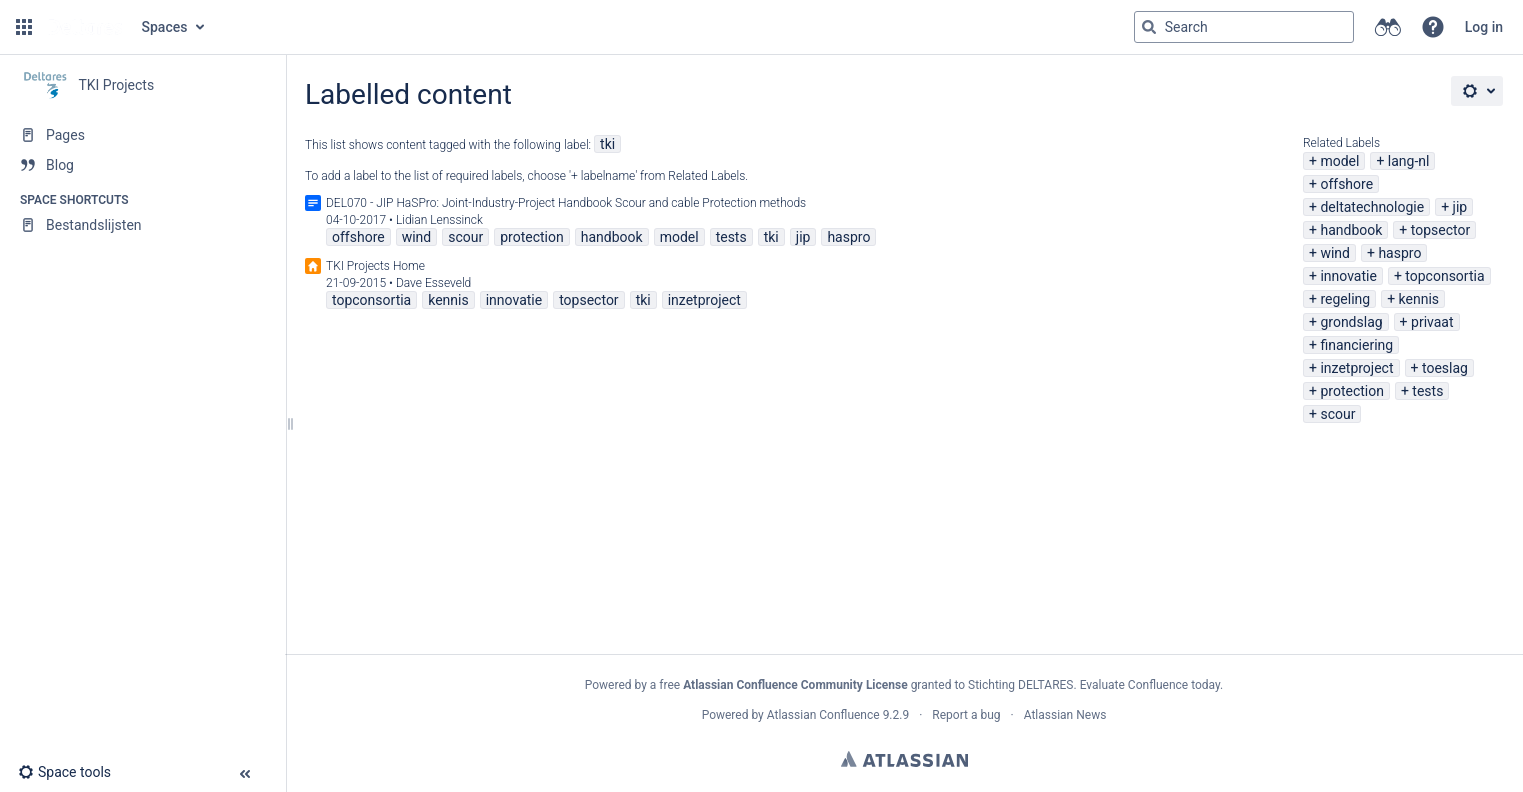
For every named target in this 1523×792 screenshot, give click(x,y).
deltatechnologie (1372, 207)
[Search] (1149, 27)
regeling (1345, 299)
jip (1460, 207)
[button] (24, 27)
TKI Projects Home (375, 266)
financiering (1356, 345)
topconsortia (1444, 276)
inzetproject (1356, 368)
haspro (1399, 253)
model (1339, 161)
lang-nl (1409, 161)
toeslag (1445, 368)
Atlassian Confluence (823, 715)
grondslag (1351, 322)
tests (1427, 391)
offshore (1346, 184)
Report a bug (966, 715)
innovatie (1348, 276)
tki (607, 144)
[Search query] (1244, 27)
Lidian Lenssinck (439, 220)
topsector (1440, 230)
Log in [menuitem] (1484, 27)
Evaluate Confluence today (1150, 685)
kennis (1419, 299)
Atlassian (904, 759)
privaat (1432, 322)
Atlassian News (1065, 715)
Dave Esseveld (433, 283)
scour (1337, 414)
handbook (1351, 230)
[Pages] (142, 135)
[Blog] (142, 165)
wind (1335, 253)
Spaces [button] (165, 27)
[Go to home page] (85, 27)
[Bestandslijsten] (142, 225)
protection (1352, 391)
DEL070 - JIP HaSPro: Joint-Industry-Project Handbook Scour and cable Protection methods (566, 203)
